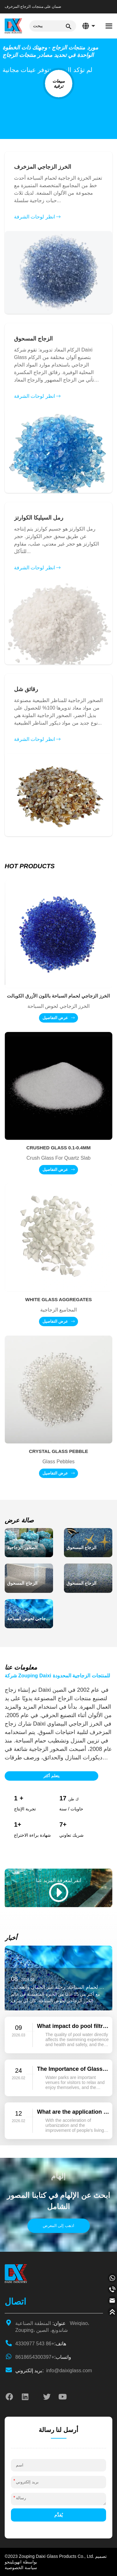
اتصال (15, 2302)
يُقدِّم (58, 2514)
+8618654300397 (43, 2357)
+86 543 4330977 (40, 2343)
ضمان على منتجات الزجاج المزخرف (33, 6)
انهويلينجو (13, 2561)
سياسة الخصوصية (21, 2567)
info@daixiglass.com (53, 2370)
